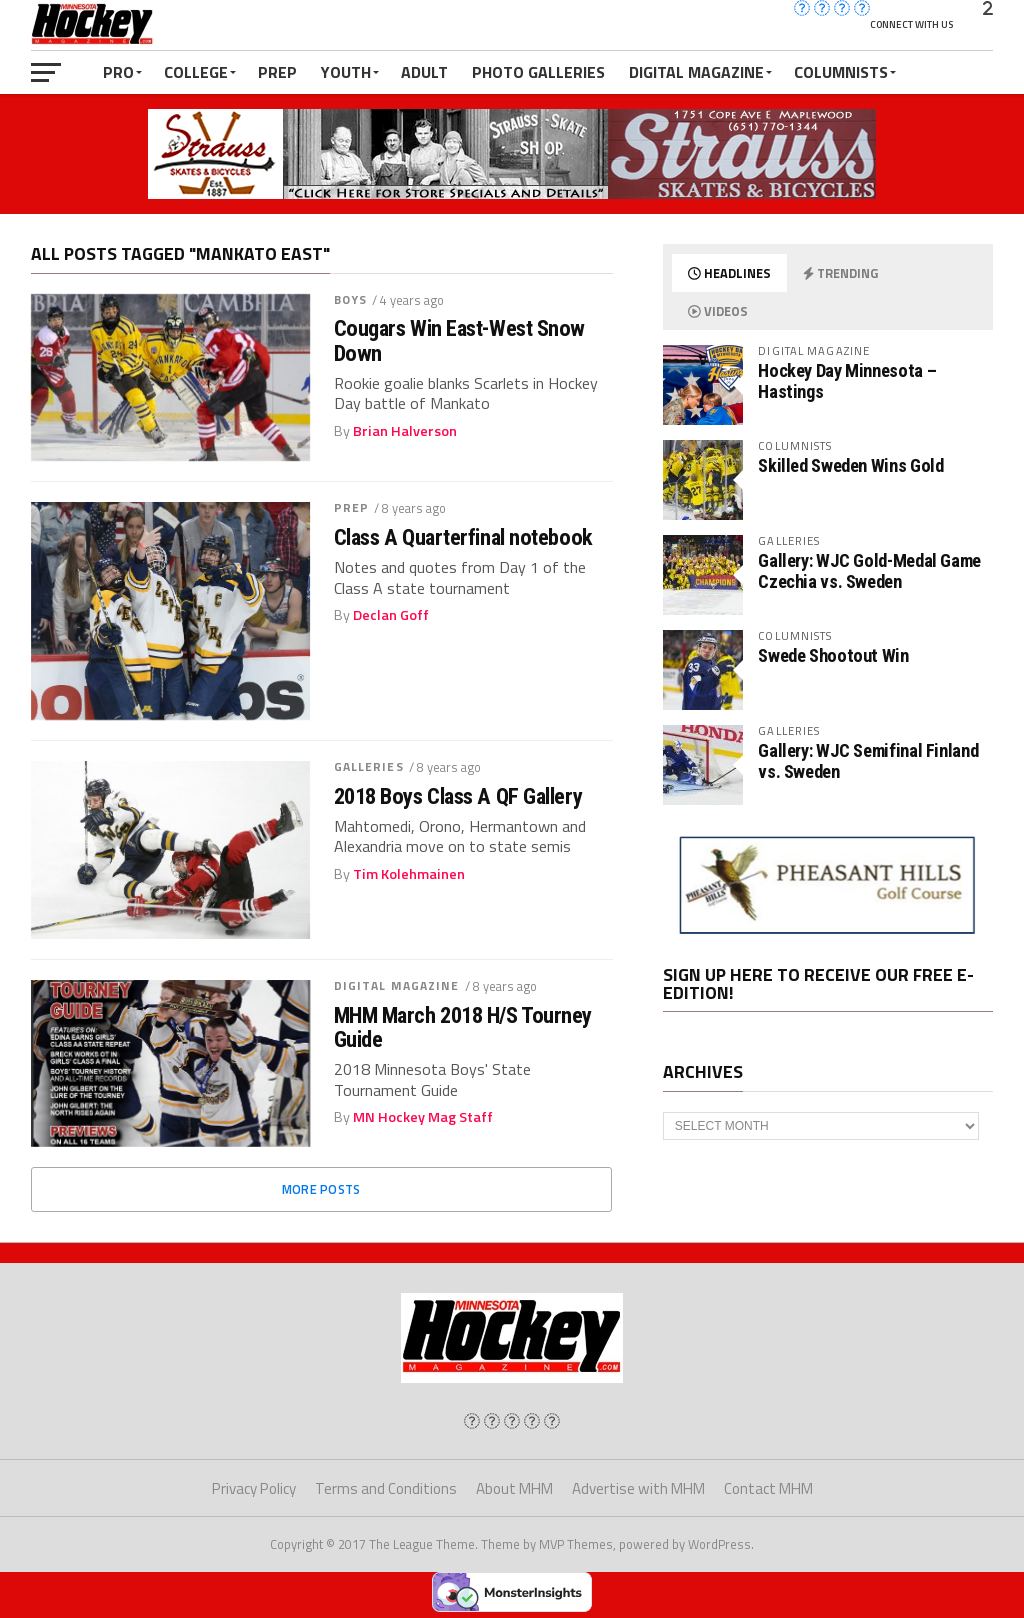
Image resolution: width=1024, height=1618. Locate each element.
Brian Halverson (405, 431)
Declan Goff (391, 615)
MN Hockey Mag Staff (423, 1117)
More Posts (321, 1189)
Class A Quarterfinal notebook (463, 537)
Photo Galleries (538, 72)
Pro (118, 72)
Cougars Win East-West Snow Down (459, 340)
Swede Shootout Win (833, 655)
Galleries (369, 766)
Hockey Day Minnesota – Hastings (847, 380)
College (196, 72)
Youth (346, 72)
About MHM (514, 1488)
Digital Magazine (696, 72)
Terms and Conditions (386, 1488)
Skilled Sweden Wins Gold (850, 465)
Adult (424, 72)
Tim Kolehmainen (409, 874)
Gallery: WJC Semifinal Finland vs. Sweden (868, 760)
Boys (350, 299)
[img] (472, 1421)
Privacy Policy (254, 1488)
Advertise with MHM (638, 1488)
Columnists (841, 72)
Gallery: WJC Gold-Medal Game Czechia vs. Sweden (869, 570)
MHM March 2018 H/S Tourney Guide (463, 1027)
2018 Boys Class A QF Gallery (458, 796)
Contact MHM (768, 1488)
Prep (277, 72)
